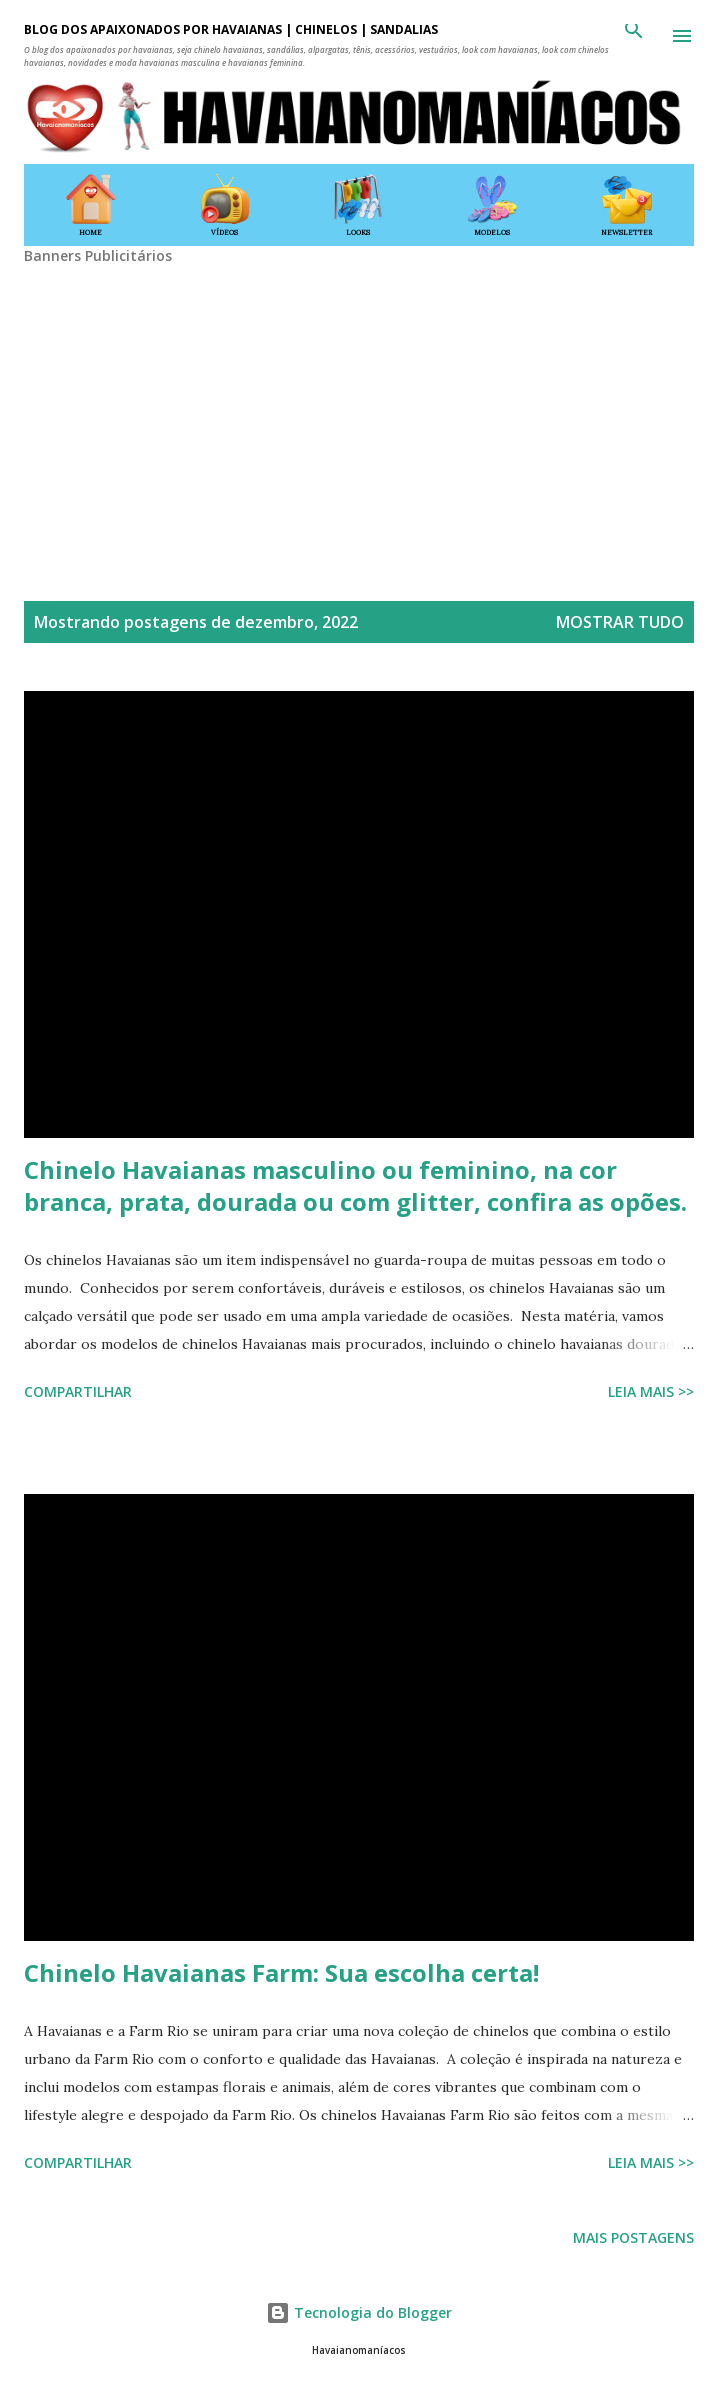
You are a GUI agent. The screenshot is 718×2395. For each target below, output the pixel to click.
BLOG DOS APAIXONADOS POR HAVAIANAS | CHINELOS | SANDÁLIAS (231, 29)
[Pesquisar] (634, 36)
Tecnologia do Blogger (359, 2312)
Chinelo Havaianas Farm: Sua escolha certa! (281, 1972)
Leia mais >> (651, 1391)
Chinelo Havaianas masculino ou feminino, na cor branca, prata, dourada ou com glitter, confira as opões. (355, 1185)
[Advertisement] (359, 405)
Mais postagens (633, 2237)
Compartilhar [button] (78, 1391)
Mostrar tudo (620, 622)
